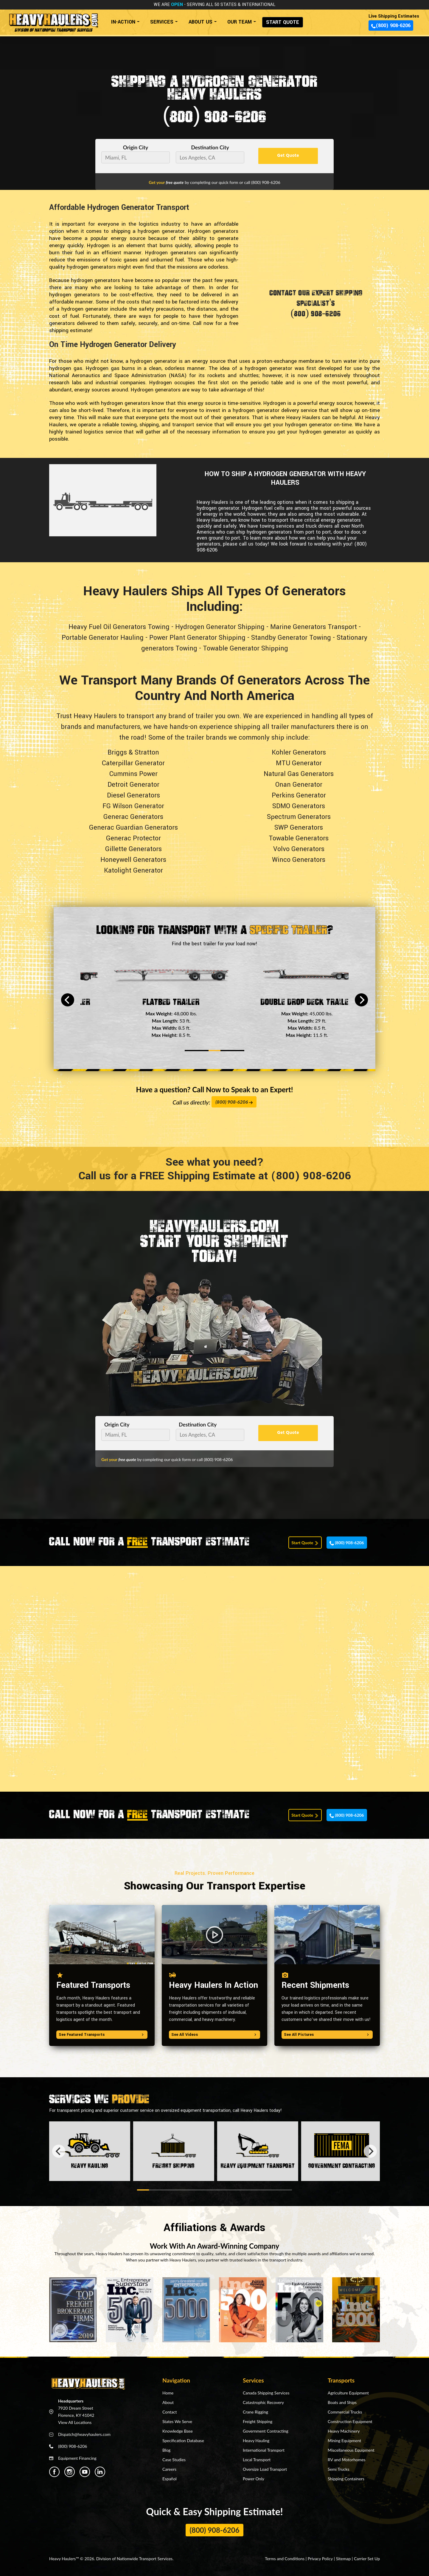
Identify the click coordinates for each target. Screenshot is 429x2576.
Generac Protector (133, 838)
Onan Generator (298, 784)
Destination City (210, 147)
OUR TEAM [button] (239, 21)
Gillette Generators (133, 849)
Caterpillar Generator (133, 763)
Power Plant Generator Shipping (197, 637)
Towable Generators (299, 838)
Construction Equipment (350, 2421)
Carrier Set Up (367, 2558)
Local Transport (257, 2459)
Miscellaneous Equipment (351, 2450)
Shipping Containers (346, 2478)
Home (167, 2392)
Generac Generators (133, 817)
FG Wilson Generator (133, 806)
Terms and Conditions (284, 2558)
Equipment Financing (77, 2458)
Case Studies (174, 2459)
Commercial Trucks (345, 2411)
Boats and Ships (342, 2402)
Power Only (253, 2478)
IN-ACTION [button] (123, 21)
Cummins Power (133, 774)
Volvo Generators (298, 849)
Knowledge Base (177, 2431)
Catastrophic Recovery (263, 2402)
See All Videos (214, 2034)
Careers (169, 2469)
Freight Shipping (257, 2421)
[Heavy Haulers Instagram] (69, 2472)
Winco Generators (298, 860)
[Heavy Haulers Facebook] (54, 2472)
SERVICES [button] (161, 21)
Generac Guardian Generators (133, 827)
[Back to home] (53, 20)
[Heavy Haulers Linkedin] (100, 2472)
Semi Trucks (338, 2469)
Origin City (135, 147)
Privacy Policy (320, 2558)
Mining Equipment (344, 2440)
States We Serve (177, 2421)
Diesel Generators (133, 795)
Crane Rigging (255, 2411)
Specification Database (183, 2440)
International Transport (264, 2450)
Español (169, 2478)
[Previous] (67, 999)
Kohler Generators (299, 752)
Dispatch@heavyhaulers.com (84, 2434)
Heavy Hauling (256, 2440)
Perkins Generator (299, 795)
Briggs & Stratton (133, 752)
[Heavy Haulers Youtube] (85, 2472)
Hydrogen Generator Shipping (220, 627)
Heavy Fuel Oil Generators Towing (119, 627)
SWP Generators (298, 827)
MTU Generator (299, 763)
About (168, 2402)
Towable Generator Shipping (245, 648)
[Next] (361, 999)
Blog (166, 2450)
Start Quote (305, 1542)
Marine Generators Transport (313, 627)
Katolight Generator (133, 870)
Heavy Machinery (344, 2431)
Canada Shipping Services (266, 2392)
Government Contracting (265, 2431)
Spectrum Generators (299, 817)
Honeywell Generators (133, 860)
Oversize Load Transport (265, 2469)
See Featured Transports (102, 2034)
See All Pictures (327, 2034)
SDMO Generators (298, 806)
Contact (169, 2411)
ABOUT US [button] (200, 21)
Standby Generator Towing (291, 637)
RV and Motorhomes (347, 2459)
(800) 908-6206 (391, 25)
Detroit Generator (133, 784)
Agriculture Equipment (348, 2392)
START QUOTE (282, 22)
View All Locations (74, 2422)
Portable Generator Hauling (103, 637)
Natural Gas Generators (299, 774)
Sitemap (343, 2558)
